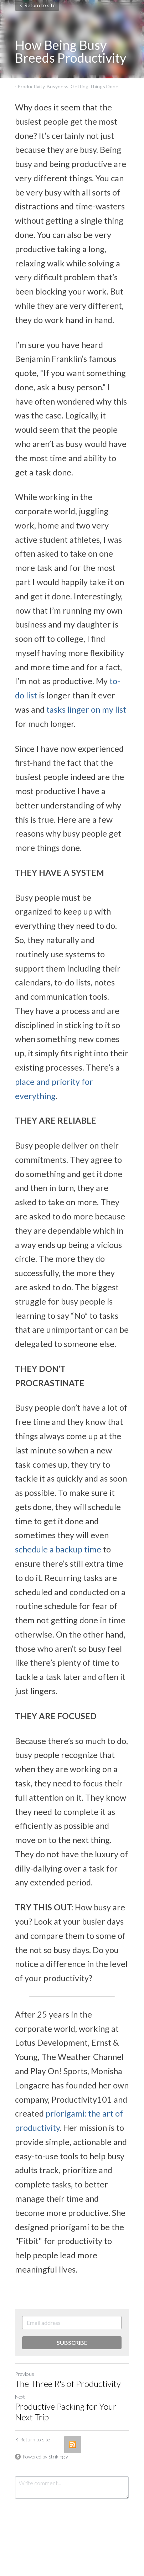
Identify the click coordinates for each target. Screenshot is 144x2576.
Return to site (37, 5)
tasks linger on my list (86, 709)
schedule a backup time (58, 1549)
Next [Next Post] (20, 2397)
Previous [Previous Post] (24, 2374)
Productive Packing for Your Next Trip (66, 2411)
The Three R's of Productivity (68, 2383)
